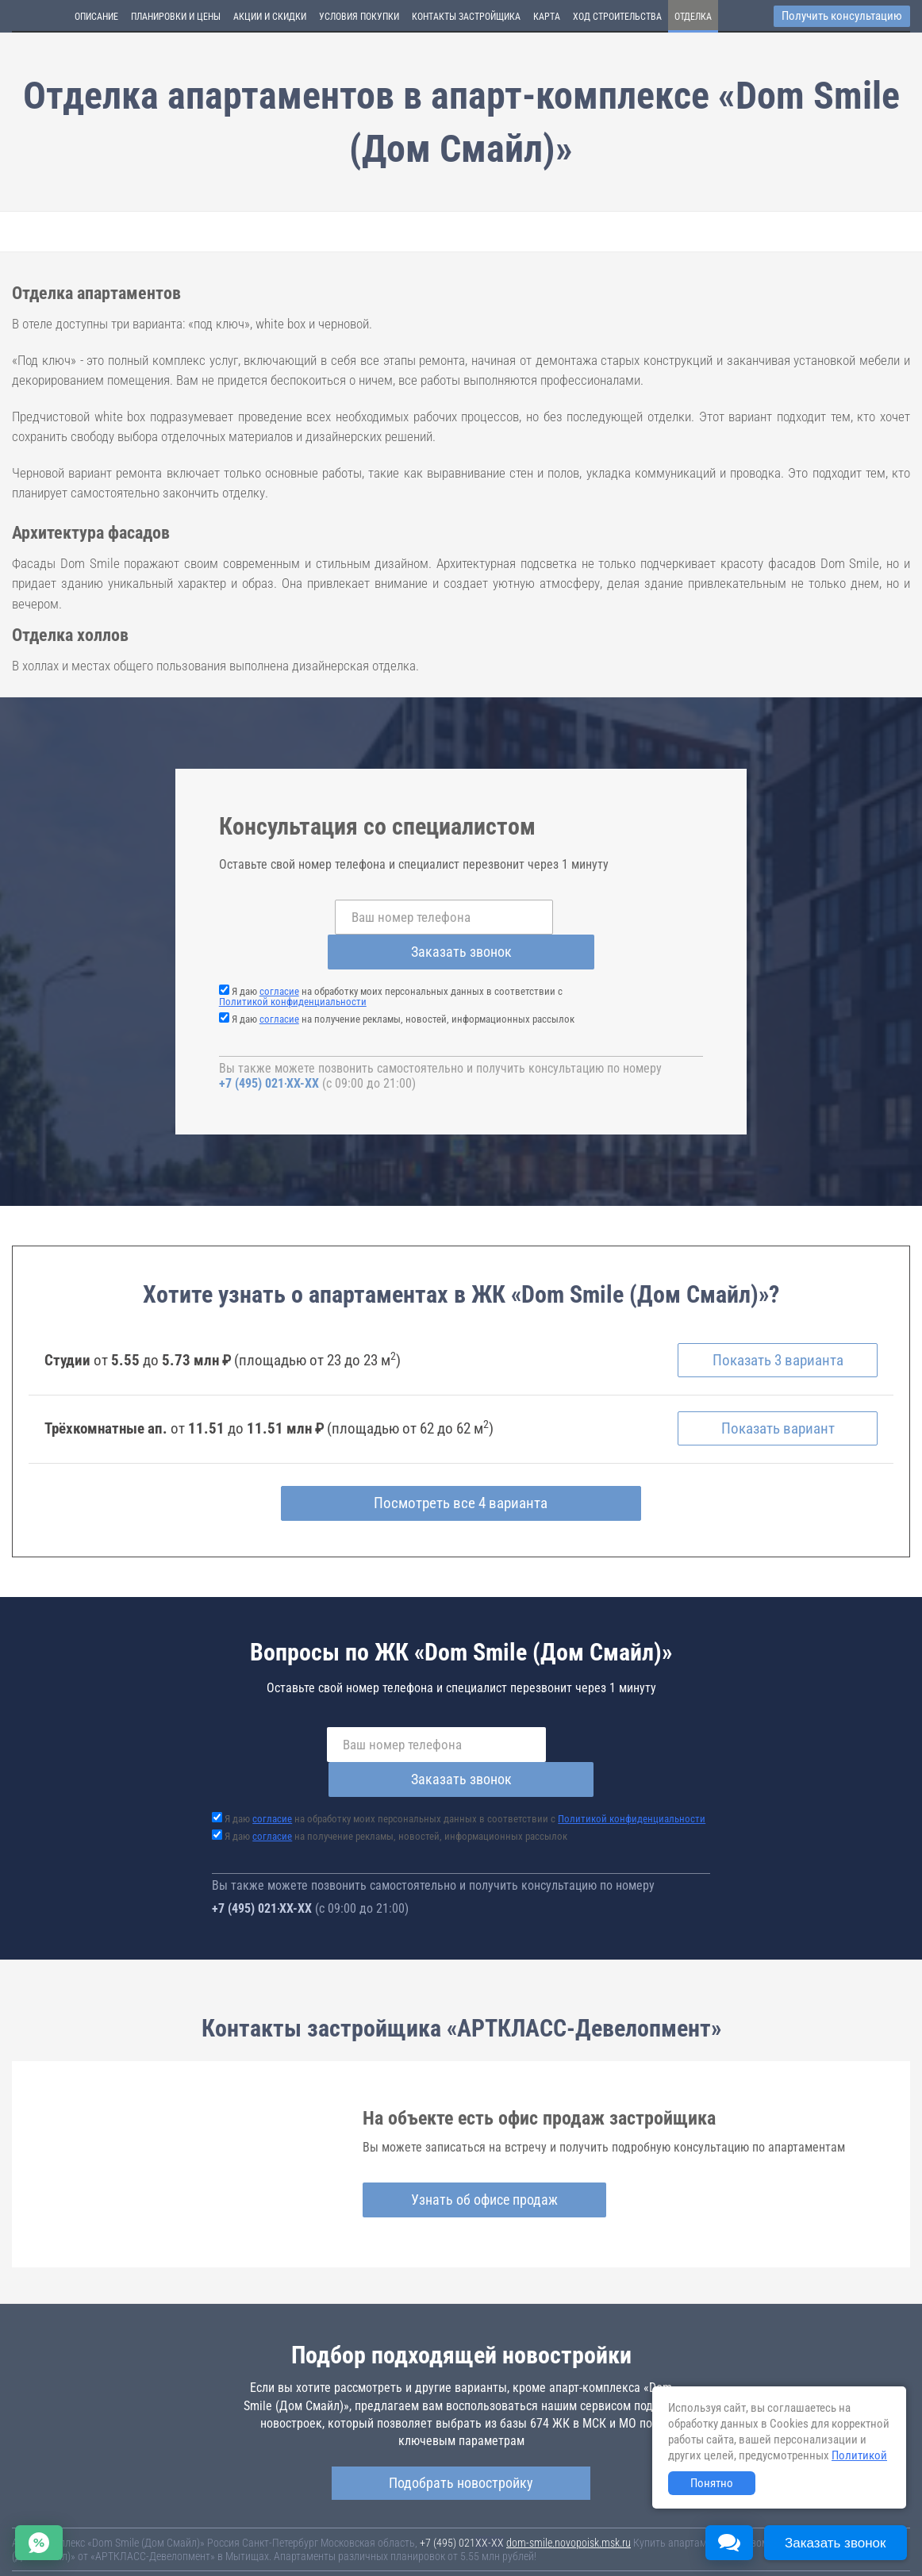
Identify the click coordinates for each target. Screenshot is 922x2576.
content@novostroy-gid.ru (499, 2554)
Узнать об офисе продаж (462, 2132)
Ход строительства (617, 16)
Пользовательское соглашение (663, 2532)
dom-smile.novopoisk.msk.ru (568, 2474)
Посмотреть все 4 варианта (461, 1470)
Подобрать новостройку (461, 2414)
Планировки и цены (176, 16)
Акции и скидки (269, 16)
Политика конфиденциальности (374, 2543)
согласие (279, 956)
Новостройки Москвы (208, 2517)
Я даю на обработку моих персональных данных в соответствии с (391, 961)
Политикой (859, 2455)
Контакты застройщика (466, 16)
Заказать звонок (588, 916)
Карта (546, 16)
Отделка (693, 16)
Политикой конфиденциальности (293, 967)
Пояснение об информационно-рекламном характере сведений (155, 2543)
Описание (96, 16)
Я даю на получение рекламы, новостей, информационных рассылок (403, 984)
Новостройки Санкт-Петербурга (84, 2517)
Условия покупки (359, 16)
